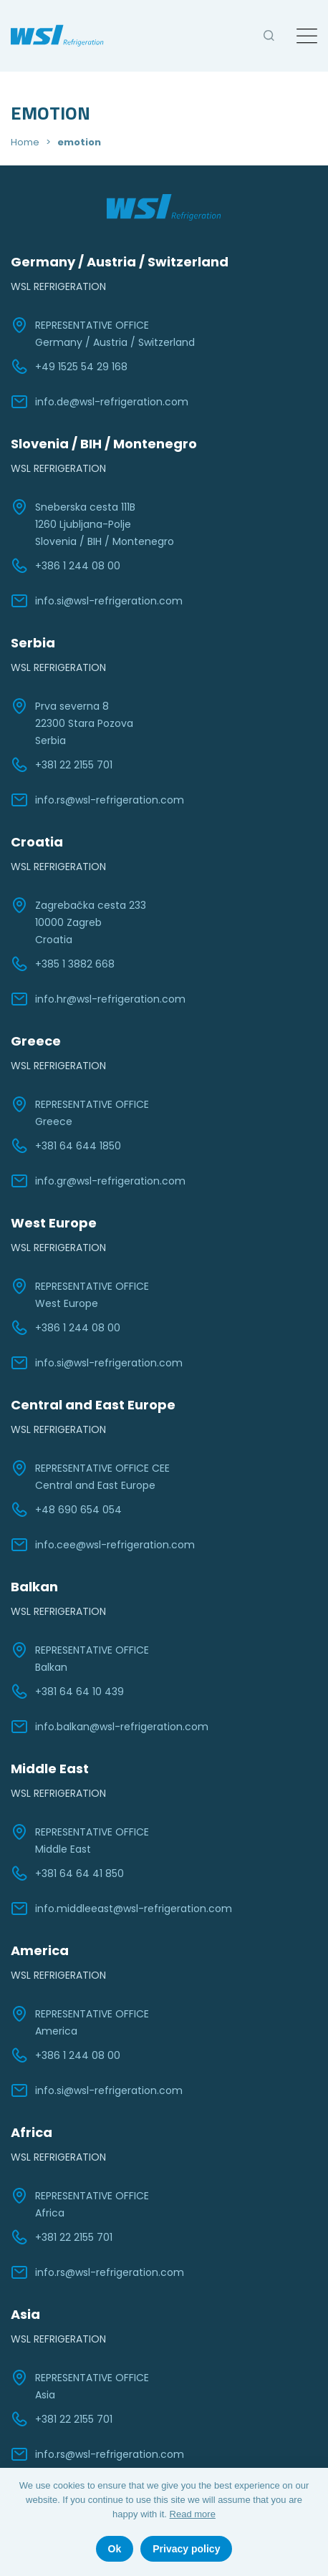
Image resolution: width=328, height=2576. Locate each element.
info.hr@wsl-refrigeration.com (98, 999)
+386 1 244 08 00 (65, 565)
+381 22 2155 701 (61, 764)
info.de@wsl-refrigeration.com (99, 401)
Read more (193, 2514)
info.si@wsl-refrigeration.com (97, 600)
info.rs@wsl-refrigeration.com (97, 800)
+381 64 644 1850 (66, 1145)
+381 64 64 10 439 (67, 1691)
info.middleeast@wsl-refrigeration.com (121, 1908)
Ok (115, 2549)
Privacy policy (186, 2549)
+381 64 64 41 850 (67, 1873)
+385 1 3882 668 (63, 964)
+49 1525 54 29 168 (69, 366)
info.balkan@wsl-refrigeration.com (109, 1726)
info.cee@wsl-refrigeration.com (103, 1544)
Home (25, 142)
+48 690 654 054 (66, 1509)
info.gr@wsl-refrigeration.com (98, 1181)
